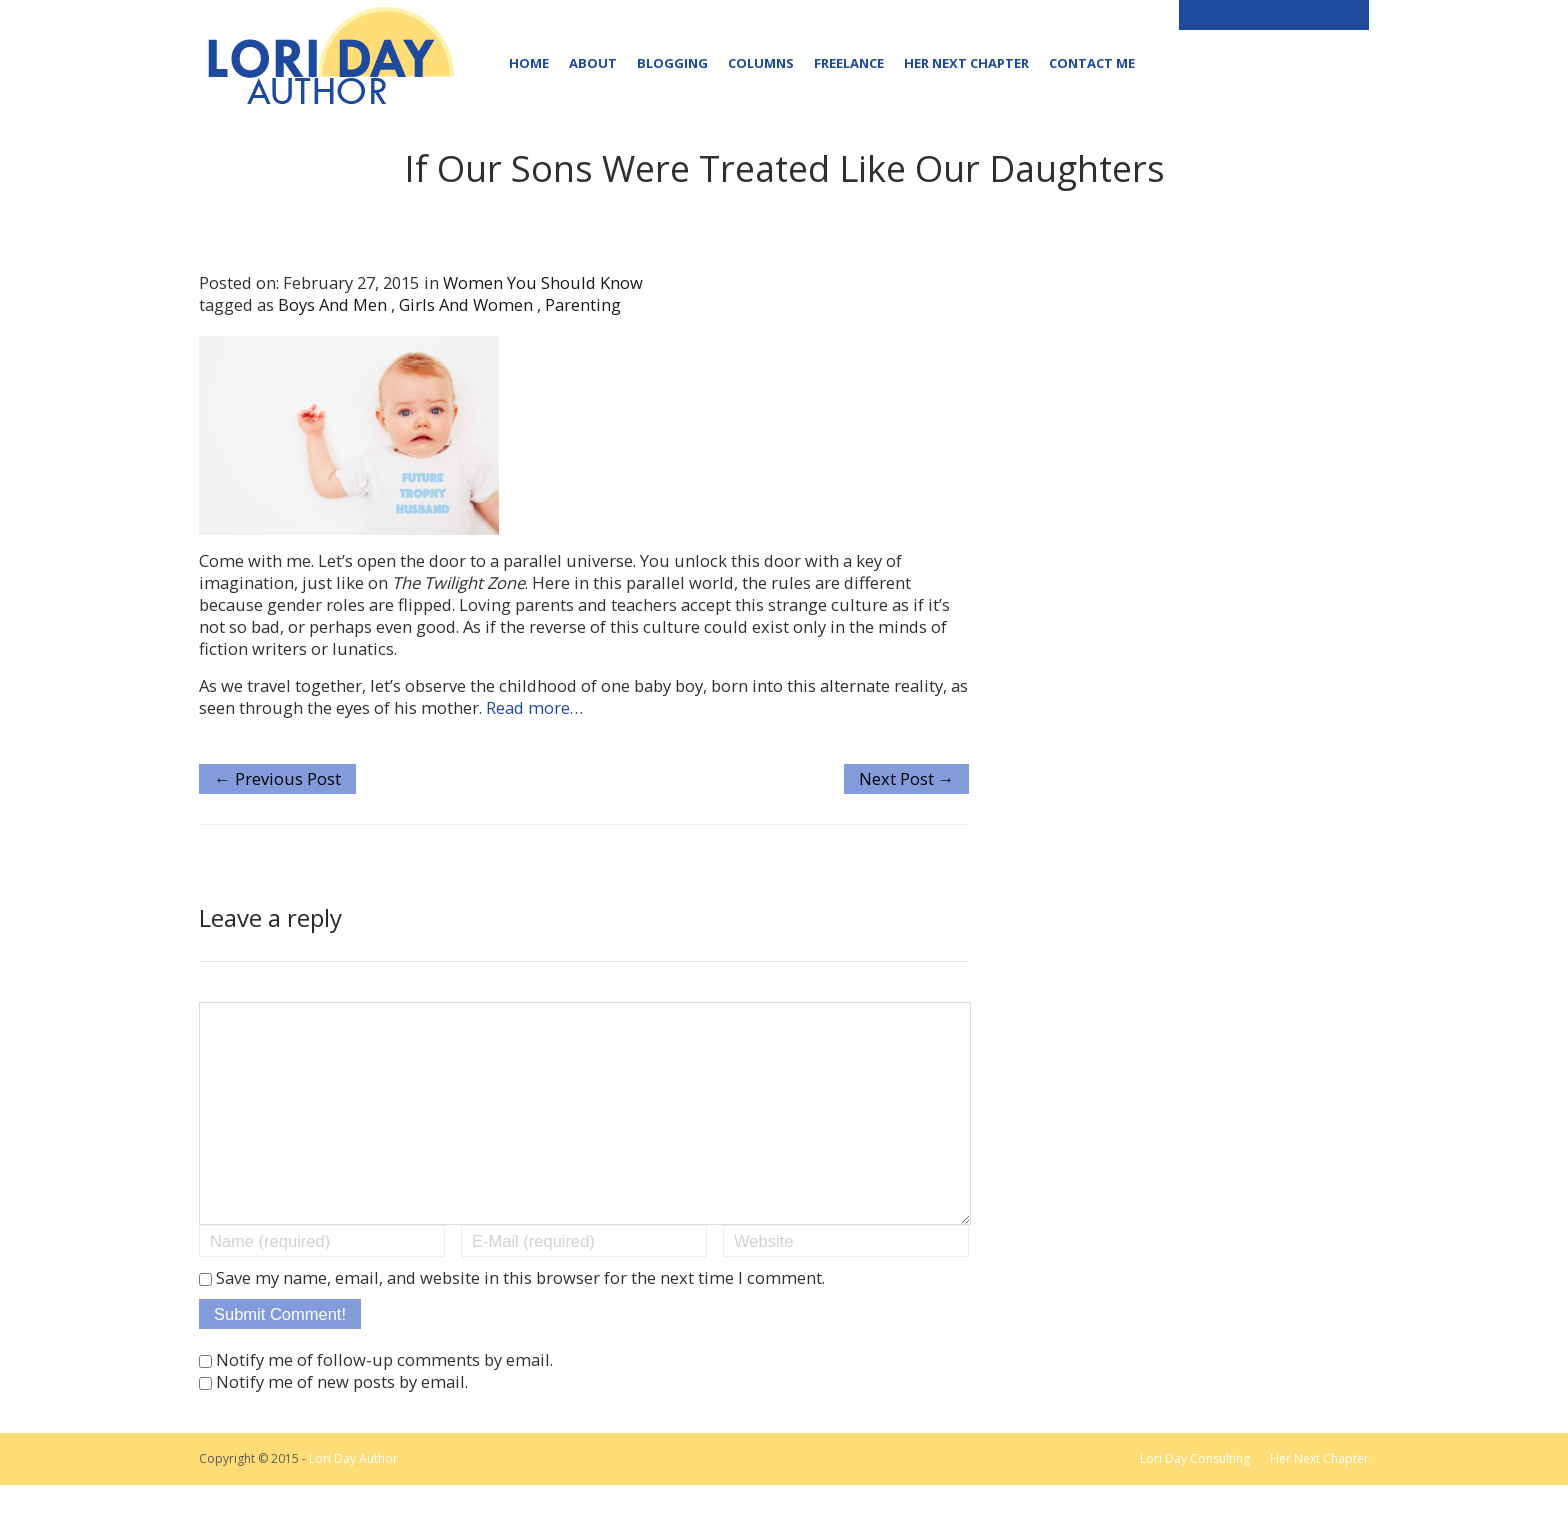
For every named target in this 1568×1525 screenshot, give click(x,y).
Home (529, 63)
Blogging (672, 63)
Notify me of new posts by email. (342, 1421)
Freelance (849, 63)
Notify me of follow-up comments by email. (384, 1399)
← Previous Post (277, 778)
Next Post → (907, 778)
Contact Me (1092, 63)
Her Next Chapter (966, 63)
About (593, 63)
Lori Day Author (353, 1498)
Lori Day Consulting (1195, 1498)
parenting (583, 304)
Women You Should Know (543, 282)
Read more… (534, 707)
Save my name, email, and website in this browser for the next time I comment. (520, 1317)
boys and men (332, 304)
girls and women (466, 304)
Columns (761, 63)
